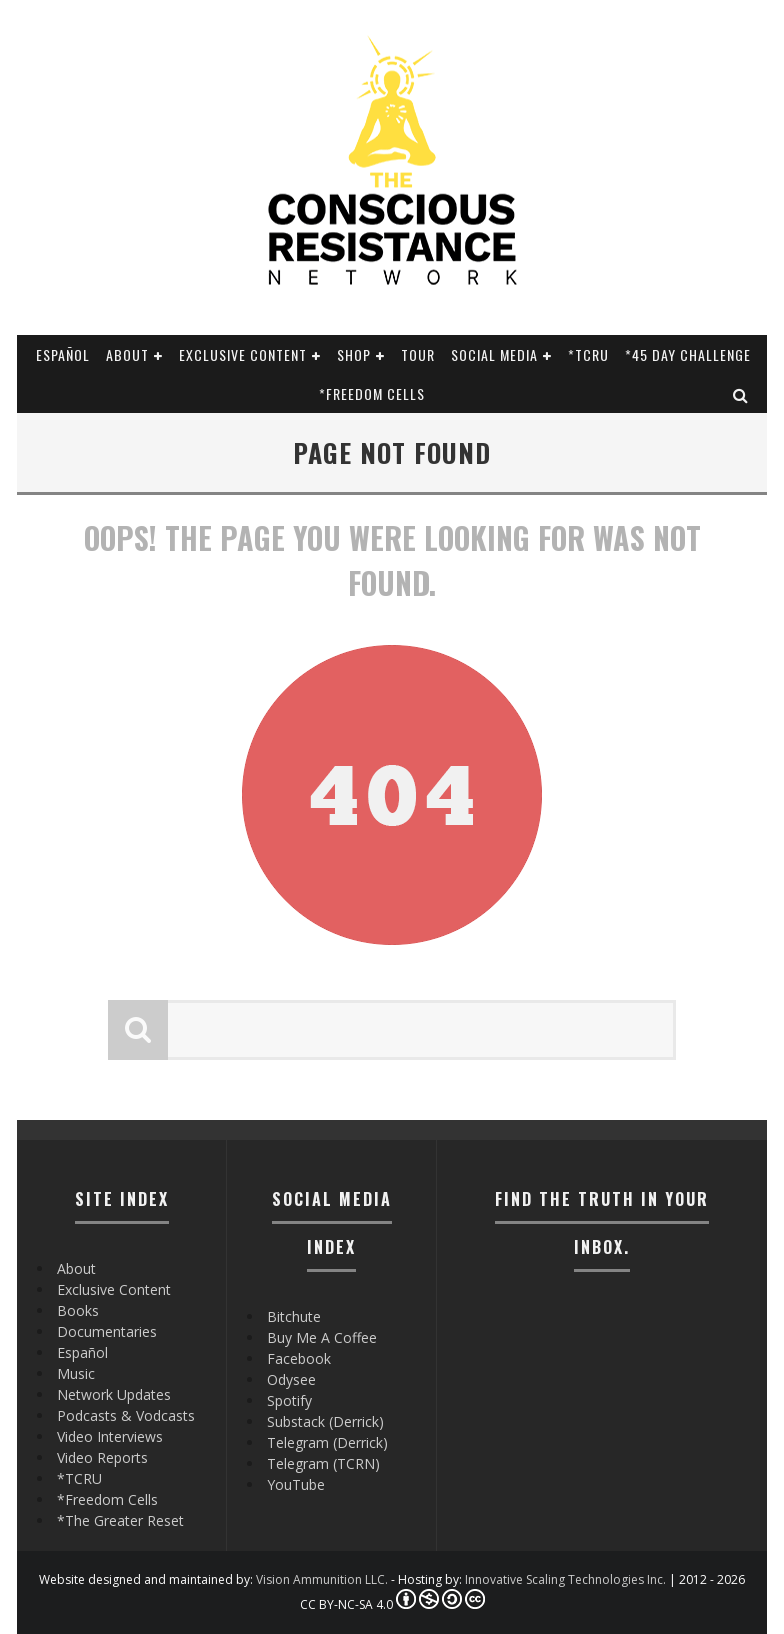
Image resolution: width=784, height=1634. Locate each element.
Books (78, 1310)
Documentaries (107, 1331)
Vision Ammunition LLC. (322, 1579)
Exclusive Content (243, 354)
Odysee (291, 1379)
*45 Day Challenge (688, 354)
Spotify (289, 1400)
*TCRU (588, 354)
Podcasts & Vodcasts (126, 1415)
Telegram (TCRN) (323, 1463)
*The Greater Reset (120, 1520)
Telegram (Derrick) (327, 1442)
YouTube (296, 1484)
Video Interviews (110, 1436)
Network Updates (114, 1394)
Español (63, 354)
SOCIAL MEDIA (494, 354)
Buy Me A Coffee (322, 1337)
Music (76, 1373)
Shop (354, 354)
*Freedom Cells (372, 393)
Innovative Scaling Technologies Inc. (565, 1579)
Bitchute (294, 1316)
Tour (418, 354)
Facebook (299, 1358)
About (127, 354)
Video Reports (102, 1457)
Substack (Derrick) (325, 1421)
